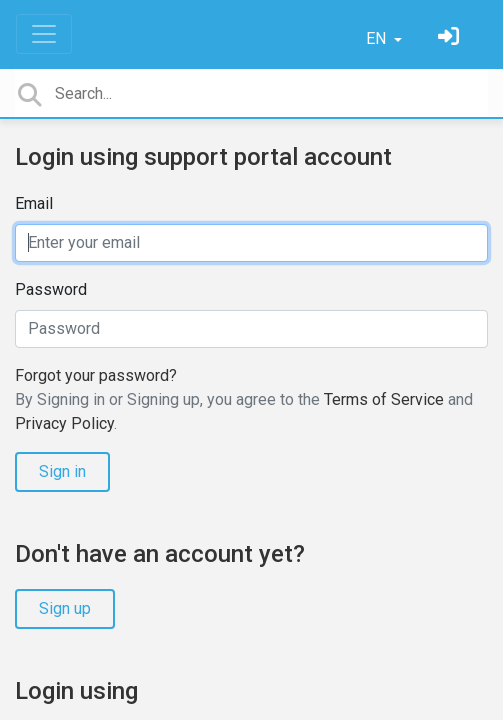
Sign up (65, 608)
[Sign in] (451, 38)
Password (51, 289)
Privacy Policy (64, 423)
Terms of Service (384, 399)
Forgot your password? (96, 375)
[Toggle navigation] (44, 34)
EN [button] (378, 38)
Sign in (62, 471)
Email (34, 203)
